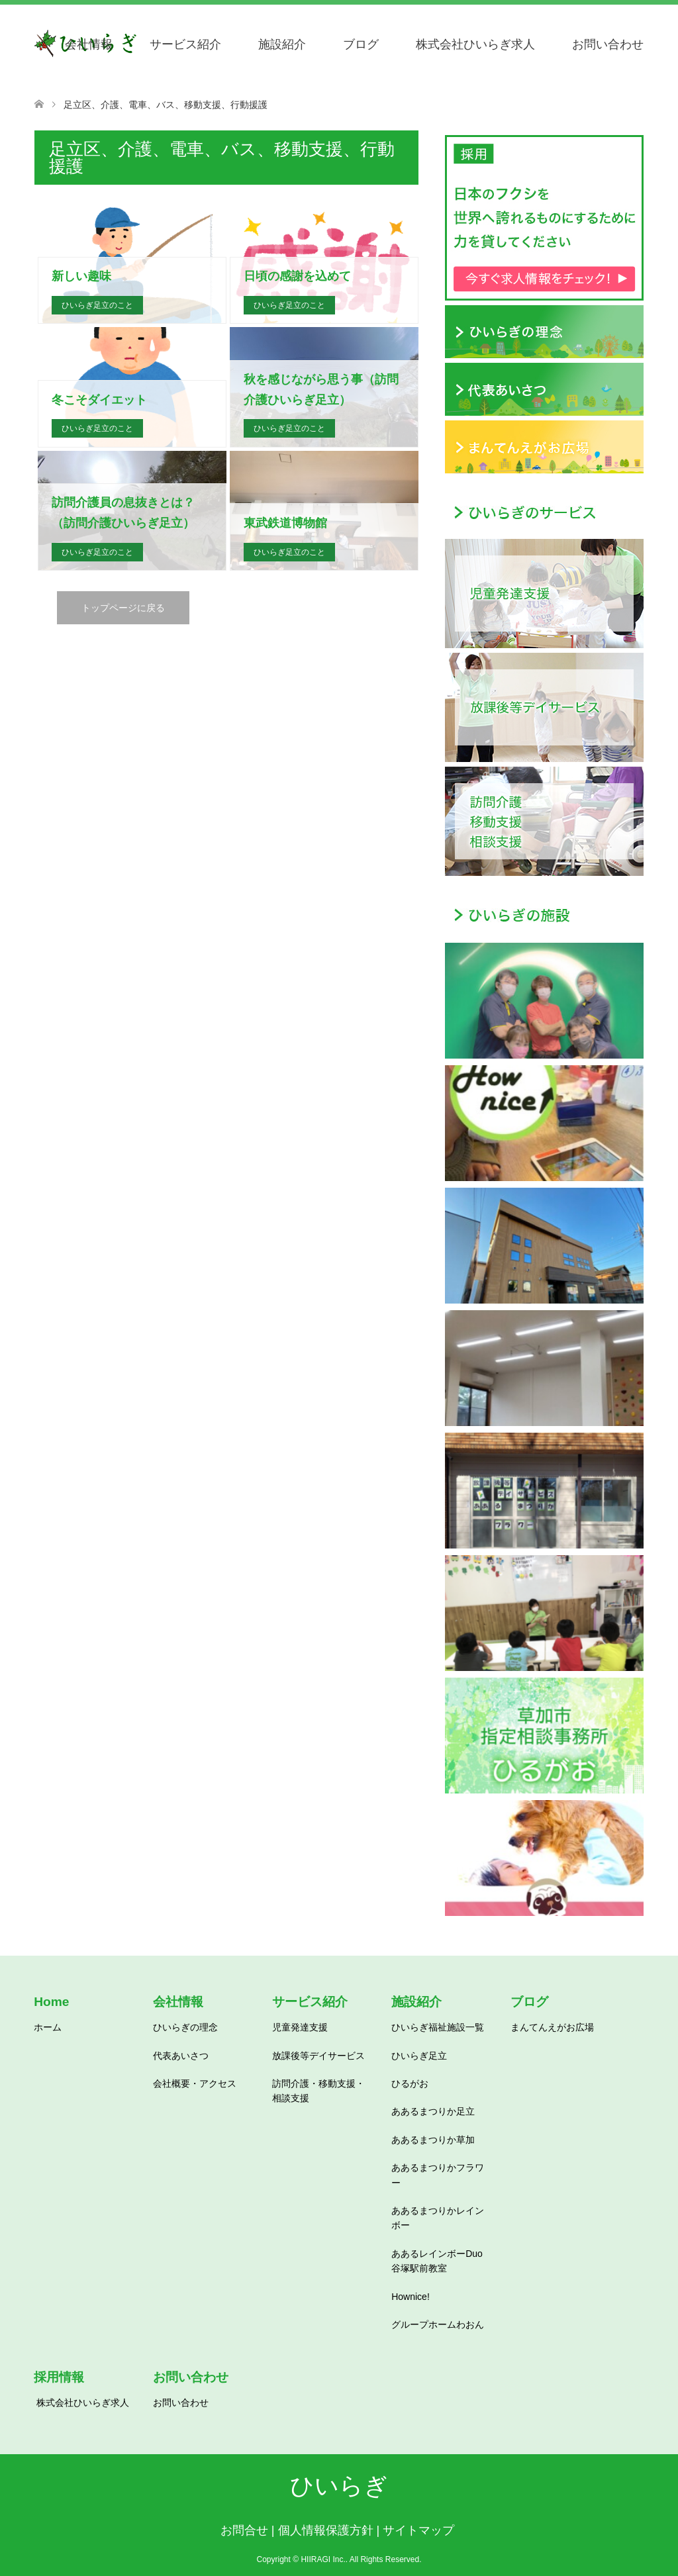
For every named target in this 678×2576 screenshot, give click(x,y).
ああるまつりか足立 (433, 2111)
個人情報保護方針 (325, 2530)
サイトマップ (418, 2530)
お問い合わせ (608, 44)
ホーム (48, 2027)
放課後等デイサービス (318, 2055)
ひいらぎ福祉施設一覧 (437, 2027)
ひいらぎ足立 (419, 2055)
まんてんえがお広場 (552, 2027)
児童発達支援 (300, 2027)
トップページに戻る (123, 607)
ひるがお (409, 2083)
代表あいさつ (181, 2055)
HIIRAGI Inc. (323, 2559)
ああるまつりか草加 (433, 2139)
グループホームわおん (437, 2324)
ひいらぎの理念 (185, 2027)
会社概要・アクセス (194, 2083)
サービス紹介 (185, 44)
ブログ (361, 44)
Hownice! (410, 2296)
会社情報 (89, 44)
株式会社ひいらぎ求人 (475, 44)
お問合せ (244, 2530)
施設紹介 (282, 44)
